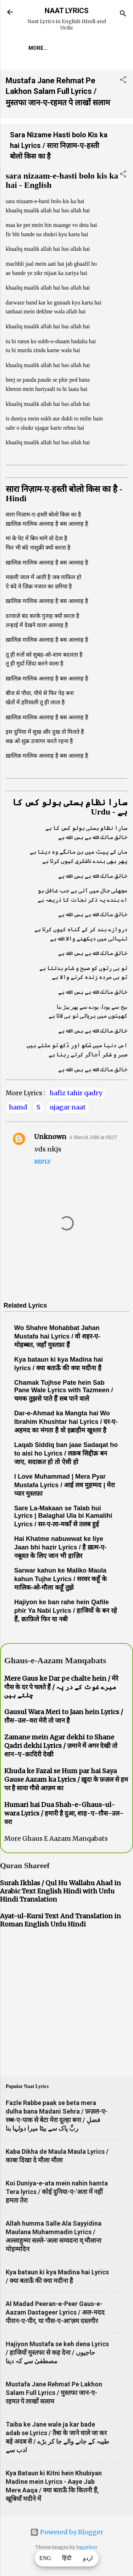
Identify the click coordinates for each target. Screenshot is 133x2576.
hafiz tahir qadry (76, 1093)
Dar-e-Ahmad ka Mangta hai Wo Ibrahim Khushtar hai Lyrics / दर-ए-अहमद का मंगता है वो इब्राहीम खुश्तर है (65, 1422)
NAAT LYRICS (67, 10)
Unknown (50, 1137)
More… (38, 48)
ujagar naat (68, 1107)
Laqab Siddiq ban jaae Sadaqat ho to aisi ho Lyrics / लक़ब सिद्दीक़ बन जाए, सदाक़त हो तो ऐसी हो (66, 1453)
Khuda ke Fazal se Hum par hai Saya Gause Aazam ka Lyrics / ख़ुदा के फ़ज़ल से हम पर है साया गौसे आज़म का (66, 1779)
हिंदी (66, 2558)
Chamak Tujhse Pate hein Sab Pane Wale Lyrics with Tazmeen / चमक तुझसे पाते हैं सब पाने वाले (63, 1390)
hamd (18, 1107)
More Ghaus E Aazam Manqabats (56, 1838)
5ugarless (87, 2547)
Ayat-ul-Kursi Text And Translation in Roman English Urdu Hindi (60, 1920)
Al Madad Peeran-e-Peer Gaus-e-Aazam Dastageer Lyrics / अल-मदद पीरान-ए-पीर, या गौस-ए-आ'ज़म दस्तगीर (55, 2312)
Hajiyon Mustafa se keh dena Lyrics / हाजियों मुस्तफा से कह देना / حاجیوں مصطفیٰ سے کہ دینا (57, 2352)
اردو (88, 2558)
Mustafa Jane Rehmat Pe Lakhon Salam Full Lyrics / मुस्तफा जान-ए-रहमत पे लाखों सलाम (58, 91)
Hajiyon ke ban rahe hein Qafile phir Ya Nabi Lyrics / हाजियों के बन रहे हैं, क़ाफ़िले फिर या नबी (65, 1611)
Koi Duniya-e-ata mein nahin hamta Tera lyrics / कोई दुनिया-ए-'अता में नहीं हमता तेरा (57, 2191)
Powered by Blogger (66, 2532)
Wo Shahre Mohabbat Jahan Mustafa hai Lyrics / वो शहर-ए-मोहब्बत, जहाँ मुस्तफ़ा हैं (57, 1336)
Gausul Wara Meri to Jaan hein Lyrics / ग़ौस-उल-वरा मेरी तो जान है (63, 1716)
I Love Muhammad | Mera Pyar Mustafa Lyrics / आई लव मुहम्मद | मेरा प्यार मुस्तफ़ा (64, 1485)
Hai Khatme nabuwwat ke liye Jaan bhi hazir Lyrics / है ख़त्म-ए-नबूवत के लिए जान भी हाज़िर (60, 1547)
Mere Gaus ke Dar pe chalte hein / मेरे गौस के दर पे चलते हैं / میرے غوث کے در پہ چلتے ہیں (61, 1686)
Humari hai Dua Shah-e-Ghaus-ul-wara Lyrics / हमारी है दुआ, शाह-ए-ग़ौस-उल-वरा (63, 1813)
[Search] (123, 14)
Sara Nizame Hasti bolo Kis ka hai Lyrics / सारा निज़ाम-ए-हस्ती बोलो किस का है (58, 145)
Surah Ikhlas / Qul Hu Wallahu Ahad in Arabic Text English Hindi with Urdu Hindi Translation (60, 1891)
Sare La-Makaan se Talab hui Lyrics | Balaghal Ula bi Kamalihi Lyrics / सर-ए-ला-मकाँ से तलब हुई (63, 1516)
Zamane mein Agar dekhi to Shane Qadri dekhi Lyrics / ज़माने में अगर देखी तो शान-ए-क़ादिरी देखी (60, 1745)
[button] (123, 80)
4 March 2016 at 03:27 (92, 1137)
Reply (42, 1162)
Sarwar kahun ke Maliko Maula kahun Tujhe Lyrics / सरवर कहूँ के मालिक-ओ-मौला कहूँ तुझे (60, 1579)
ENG (45, 2558)
